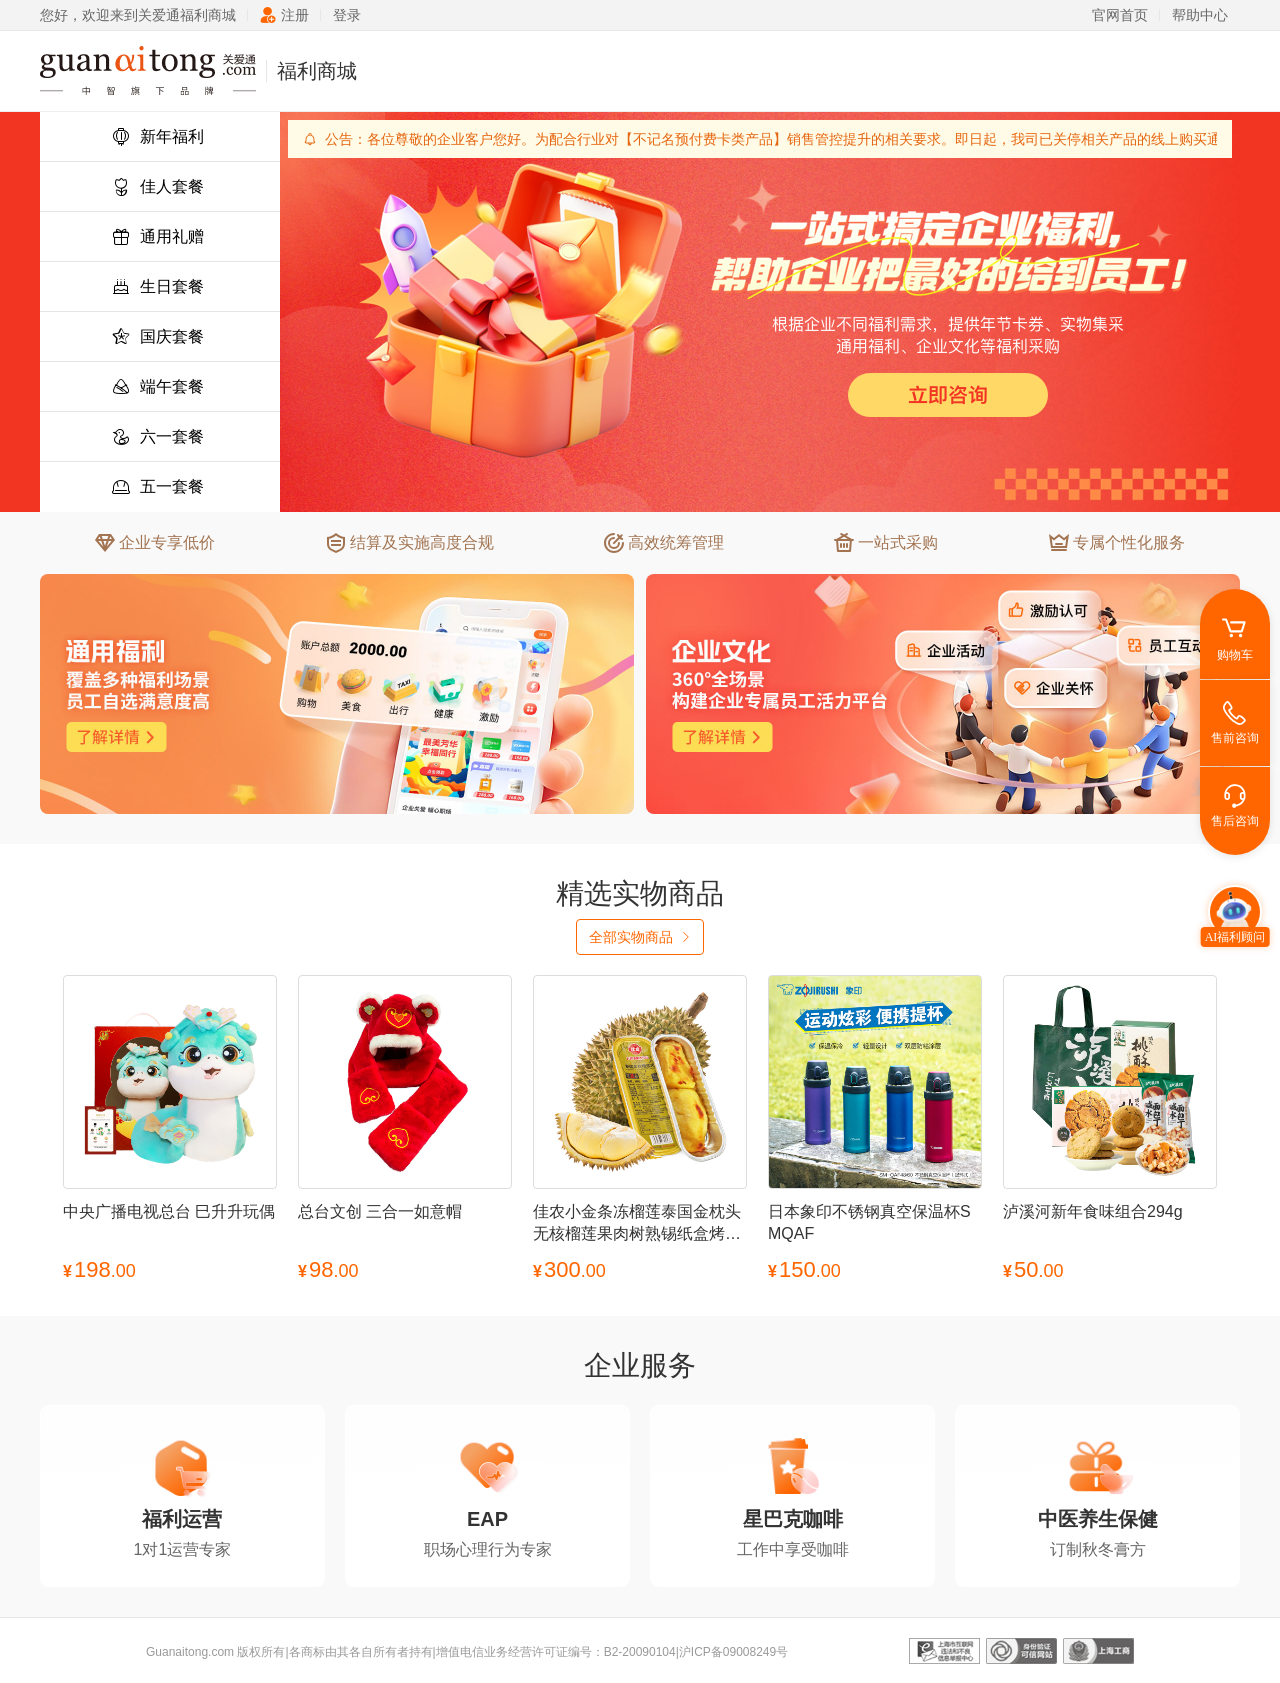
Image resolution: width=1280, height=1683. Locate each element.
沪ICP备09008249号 (733, 1652)
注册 (284, 15)
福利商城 (317, 71)
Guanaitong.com (190, 1652)
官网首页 (1120, 15)
